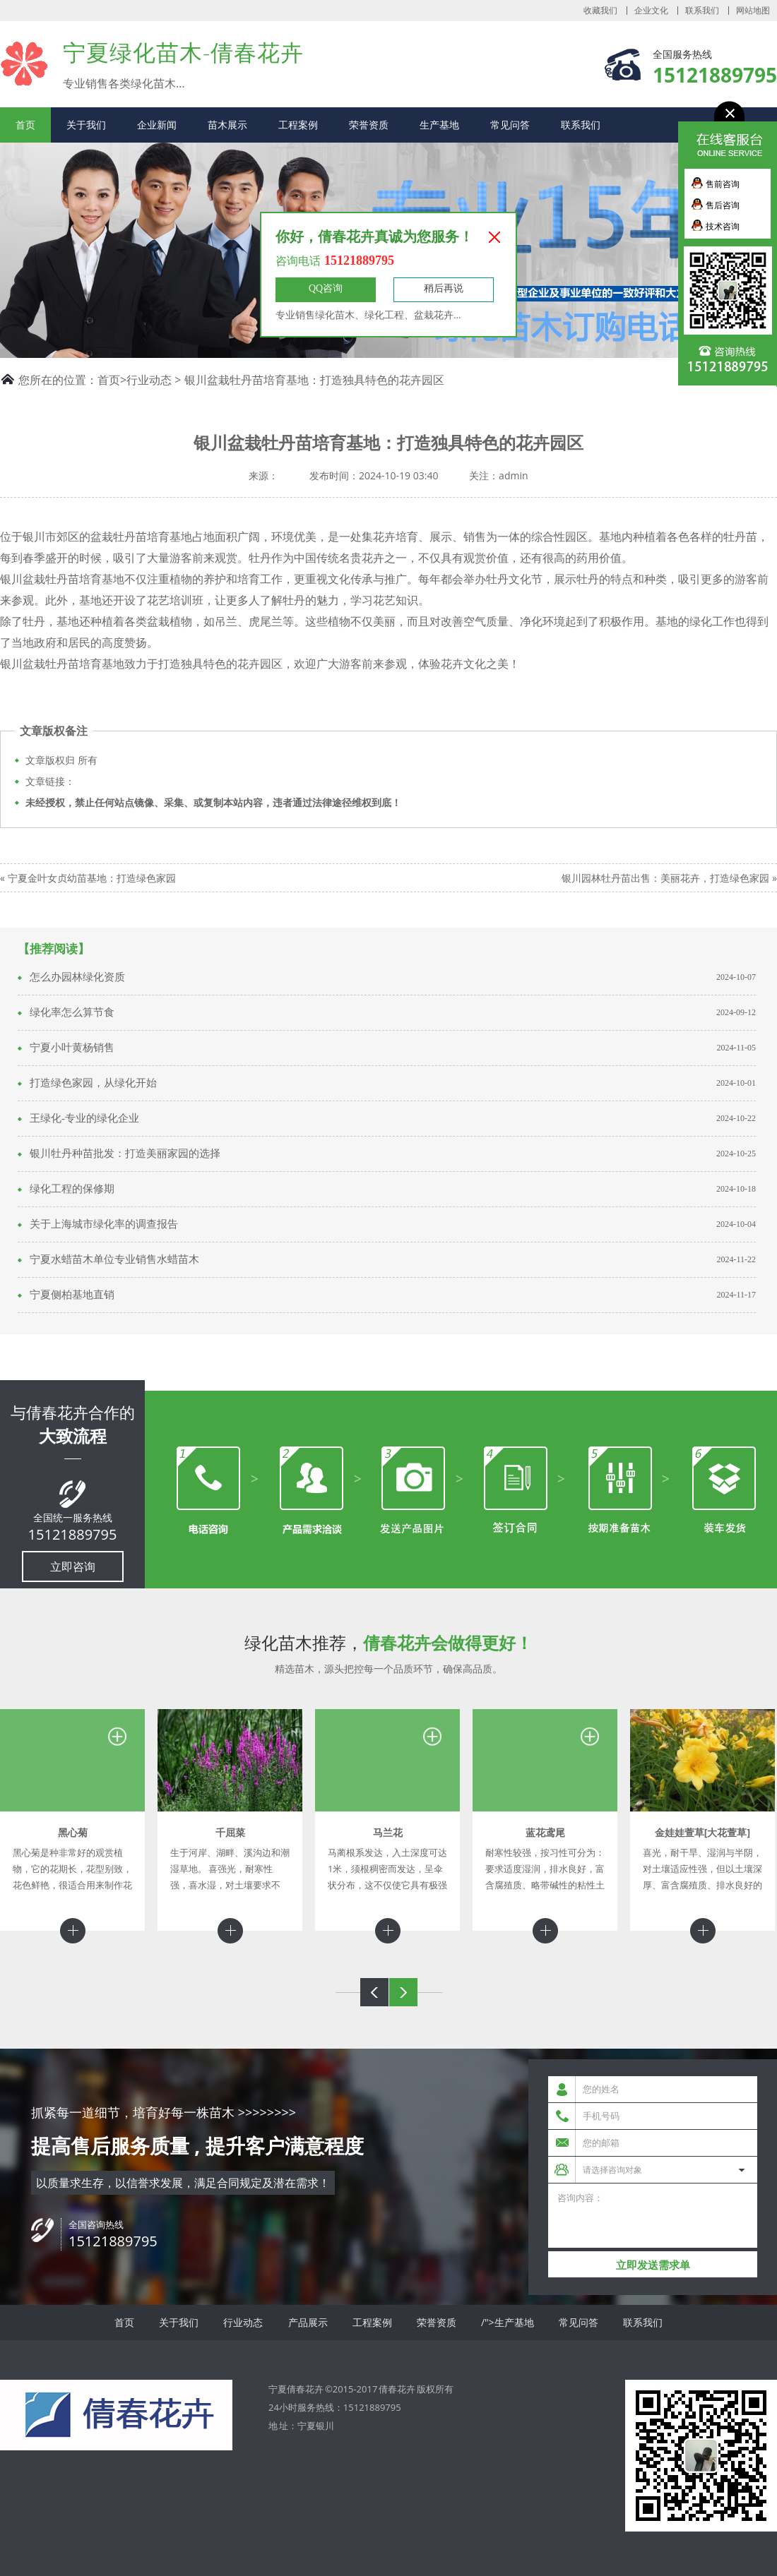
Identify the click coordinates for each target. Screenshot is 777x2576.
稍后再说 (443, 288)
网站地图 (753, 10)
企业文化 (651, 10)
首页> (111, 380)
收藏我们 (600, 10)
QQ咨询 (326, 288)
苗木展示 (227, 124)
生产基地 (439, 124)
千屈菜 (230, 1832)
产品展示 (308, 2322)
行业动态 (149, 380)
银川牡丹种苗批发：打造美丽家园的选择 (125, 1153)
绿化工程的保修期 (72, 1188)
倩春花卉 (397, 2389)
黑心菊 (73, 1832)
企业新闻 (157, 124)
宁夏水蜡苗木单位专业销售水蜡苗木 (114, 1259)
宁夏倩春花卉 (24, 63)
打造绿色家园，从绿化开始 (93, 1083)
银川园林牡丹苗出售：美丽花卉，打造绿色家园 (665, 878)
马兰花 (388, 1832)
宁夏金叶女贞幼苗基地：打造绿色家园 (92, 878)
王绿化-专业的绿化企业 (84, 1118)
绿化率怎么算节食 (72, 1012)
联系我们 (702, 10)
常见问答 (510, 124)
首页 (25, 124)
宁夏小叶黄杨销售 (72, 1047)
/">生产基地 (507, 2322)
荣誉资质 (369, 124)
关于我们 (86, 124)
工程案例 (298, 124)
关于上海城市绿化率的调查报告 (104, 1224)
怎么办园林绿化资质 (77, 977)
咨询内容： (652, 2215)
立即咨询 (72, 1566)
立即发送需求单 (653, 2265)
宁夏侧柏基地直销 (72, 1294)
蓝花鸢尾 (545, 1832)
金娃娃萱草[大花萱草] (702, 1832)
